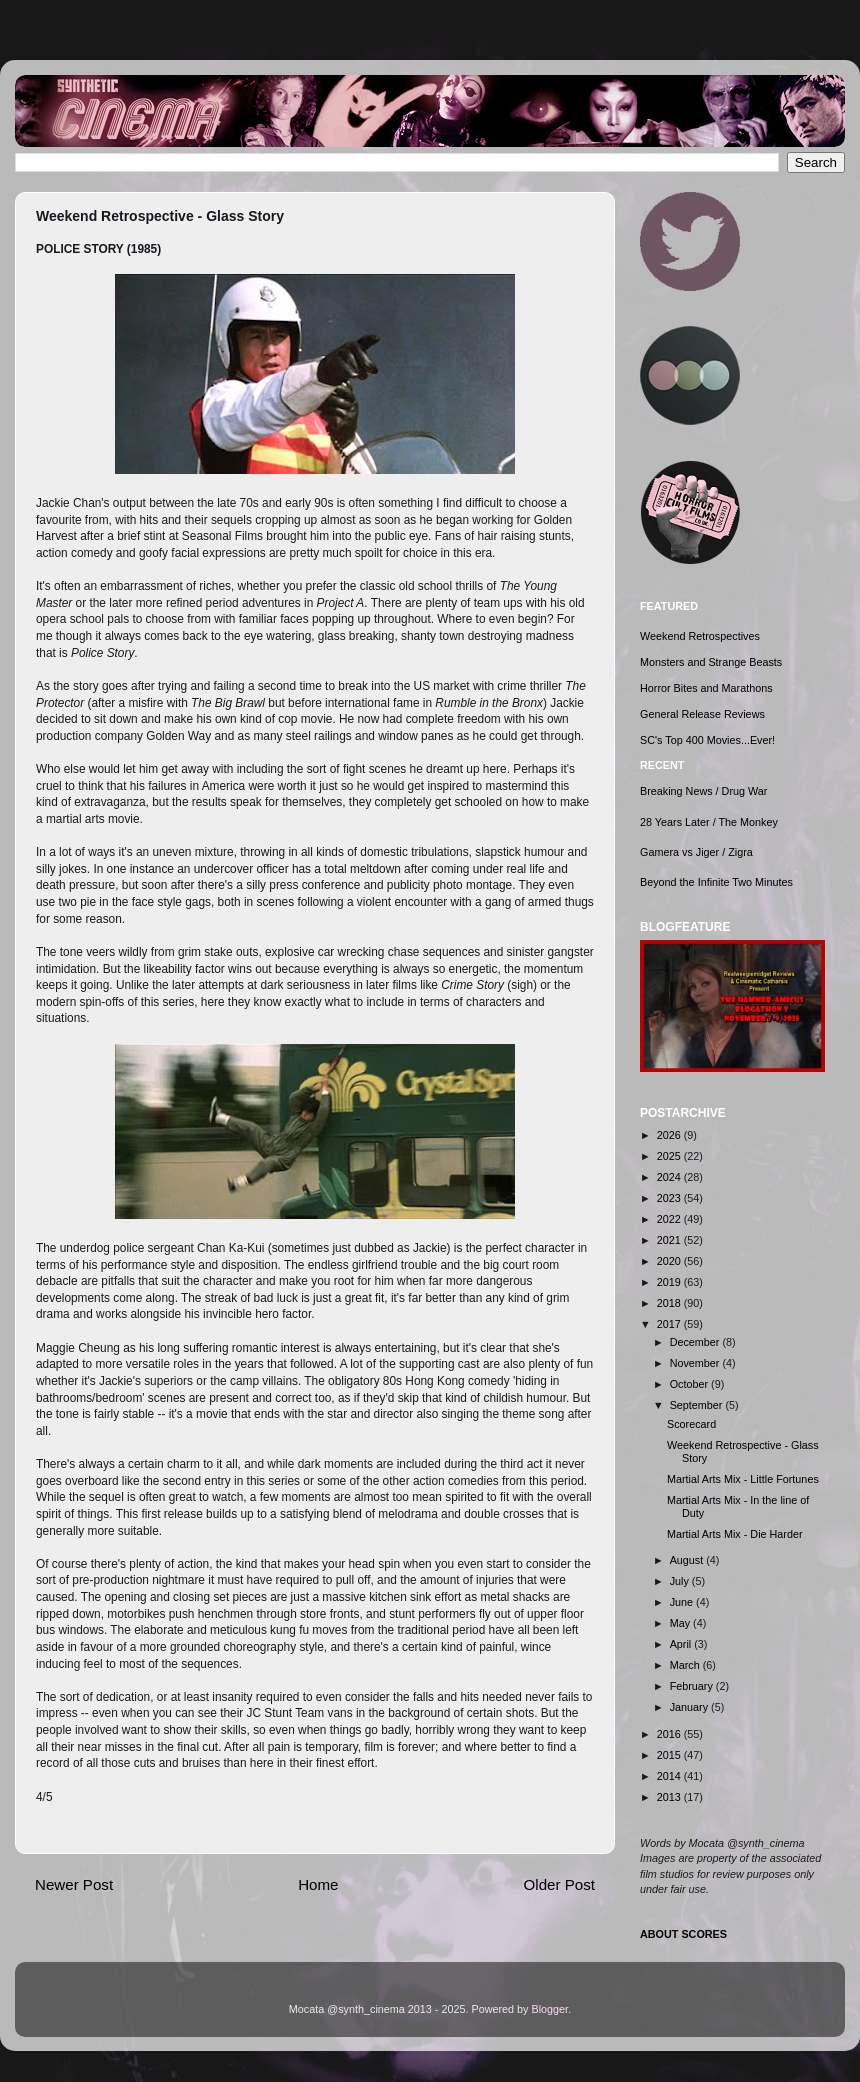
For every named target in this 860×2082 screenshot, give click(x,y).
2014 (670, 1776)
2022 (670, 1219)
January (690, 1707)
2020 (670, 1261)
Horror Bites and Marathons (706, 688)
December (696, 1342)
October (690, 1384)
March (686, 1665)
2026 (670, 1135)
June (683, 1602)
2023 (670, 1198)
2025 (670, 1156)
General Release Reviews (702, 714)
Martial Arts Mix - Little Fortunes (743, 1479)
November (696, 1363)
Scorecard (691, 1424)
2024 (670, 1177)
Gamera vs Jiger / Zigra (696, 852)
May (681, 1623)
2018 (670, 1303)
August (688, 1560)
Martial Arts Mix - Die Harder (735, 1534)
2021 (670, 1240)
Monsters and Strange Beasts (711, 662)
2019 (670, 1282)
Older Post (559, 1884)
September (698, 1405)
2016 (670, 1734)
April (682, 1644)
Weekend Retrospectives (700, 636)
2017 (670, 1324)
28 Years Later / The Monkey (709, 822)
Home (318, 1884)
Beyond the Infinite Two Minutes (716, 882)
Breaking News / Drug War (703, 791)
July (681, 1581)
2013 (670, 1797)
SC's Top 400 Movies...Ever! (707, 740)
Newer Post (74, 1884)
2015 (670, 1755)
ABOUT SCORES (683, 1934)
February (693, 1686)
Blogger (550, 2009)
